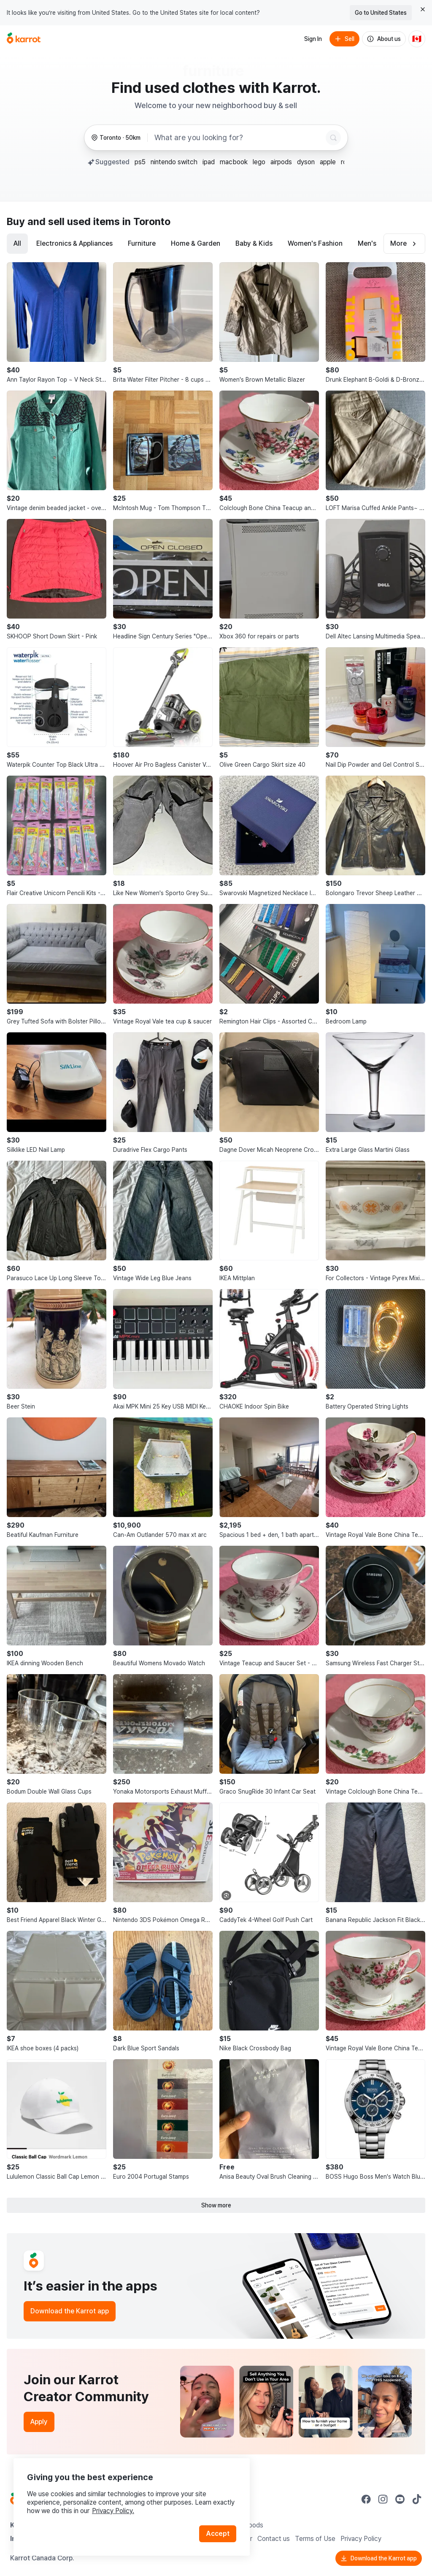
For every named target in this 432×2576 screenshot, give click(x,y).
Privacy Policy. (113, 2511)
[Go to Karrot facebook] (366, 2499)
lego (259, 162)
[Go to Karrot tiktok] (417, 2499)
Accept (218, 2534)
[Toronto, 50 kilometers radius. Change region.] (116, 138)
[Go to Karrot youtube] (400, 2499)
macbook (234, 162)
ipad (208, 162)
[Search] (333, 137)
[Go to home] (23, 39)
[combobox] (238, 137)
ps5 (140, 162)
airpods (281, 162)
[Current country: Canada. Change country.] (416, 38)
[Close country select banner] (423, 9)
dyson (306, 162)
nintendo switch (174, 162)
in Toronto (146, 221)
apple (328, 162)
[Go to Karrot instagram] (383, 2499)
